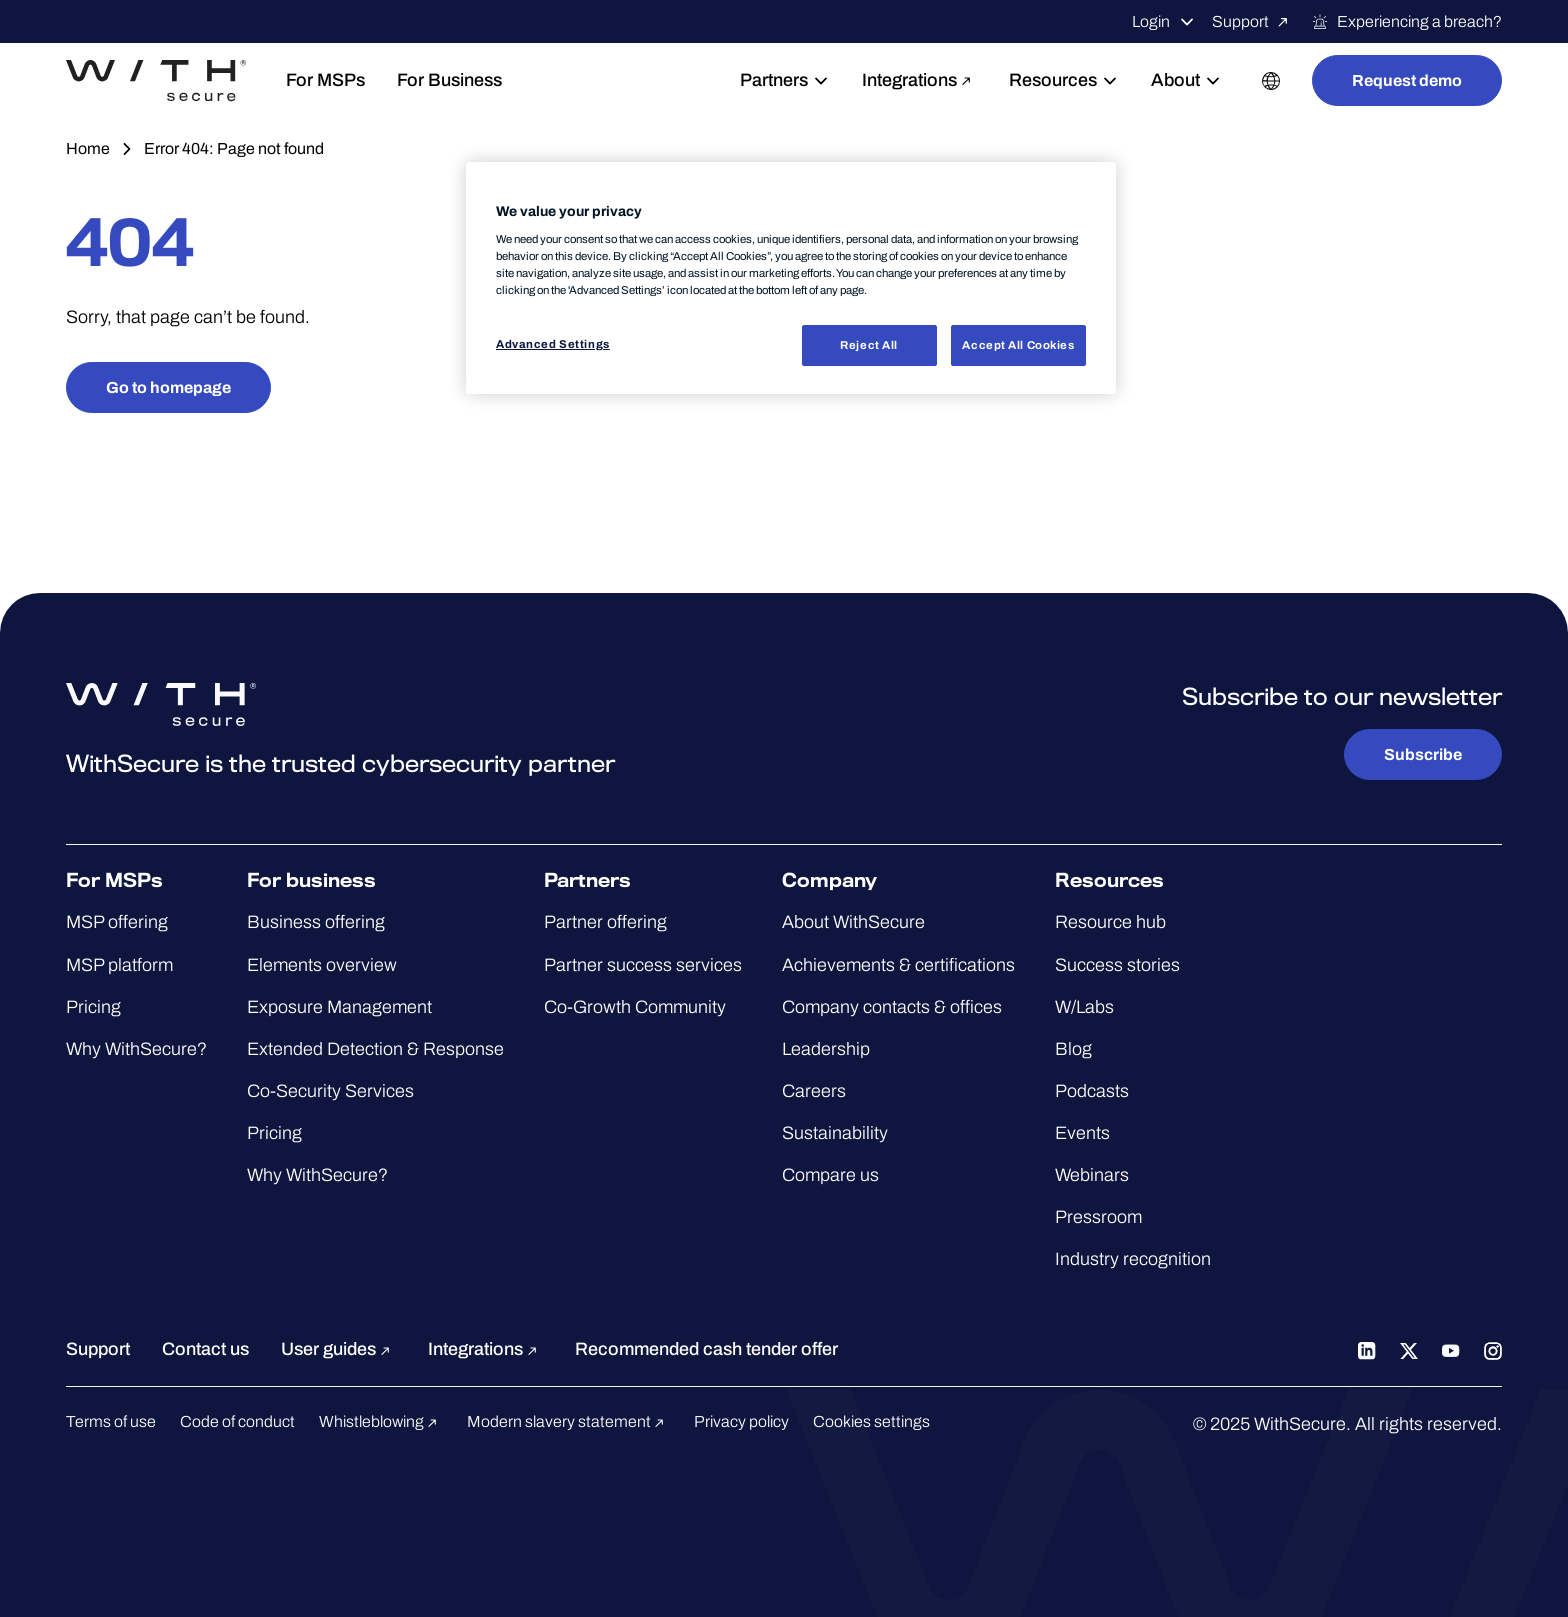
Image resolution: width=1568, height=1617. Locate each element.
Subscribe (1423, 754)
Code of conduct (237, 1421)
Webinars (1092, 1175)
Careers (814, 1091)
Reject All (869, 345)
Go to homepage (168, 387)
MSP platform (119, 965)
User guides (338, 1349)
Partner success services (643, 965)
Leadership (826, 1049)
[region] (791, 278)
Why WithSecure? (136, 1049)
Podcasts (1092, 1091)
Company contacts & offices (892, 1007)
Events (1082, 1133)
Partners (785, 80)
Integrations (919, 80)
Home (88, 148)
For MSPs (325, 80)
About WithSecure (853, 922)
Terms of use (111, 1421)
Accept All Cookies (1018, 345)
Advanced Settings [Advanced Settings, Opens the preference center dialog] (553, 344)
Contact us (205, 1349)
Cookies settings (871, 1421)
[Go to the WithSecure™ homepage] (156, 81)
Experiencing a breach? (1406, 22)
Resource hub (1110, 922)
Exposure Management (339, 1007)
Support (1253, 22)
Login (1164, 22)
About (1186, 80)
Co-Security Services (330, 1091)
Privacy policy (741, 1421)
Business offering (316, 922)
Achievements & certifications (898, 965)
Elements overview (322, 965)
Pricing (93, 1007)
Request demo (1407, 80)
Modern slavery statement (568, 1421)
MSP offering (117, 922)
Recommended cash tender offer (706, 1349)
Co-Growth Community (635, 1007)
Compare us (830, 1175)
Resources (1064, 80)
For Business (449, 80)
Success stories (1117, 965)
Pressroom (1098, 1217)
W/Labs (1084, 1007)
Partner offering (605, 922)
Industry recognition (1133, 1259)
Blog (1073, 1049)
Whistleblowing (381, 1421)
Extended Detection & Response (375, 1049)
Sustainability (835, 1133)
